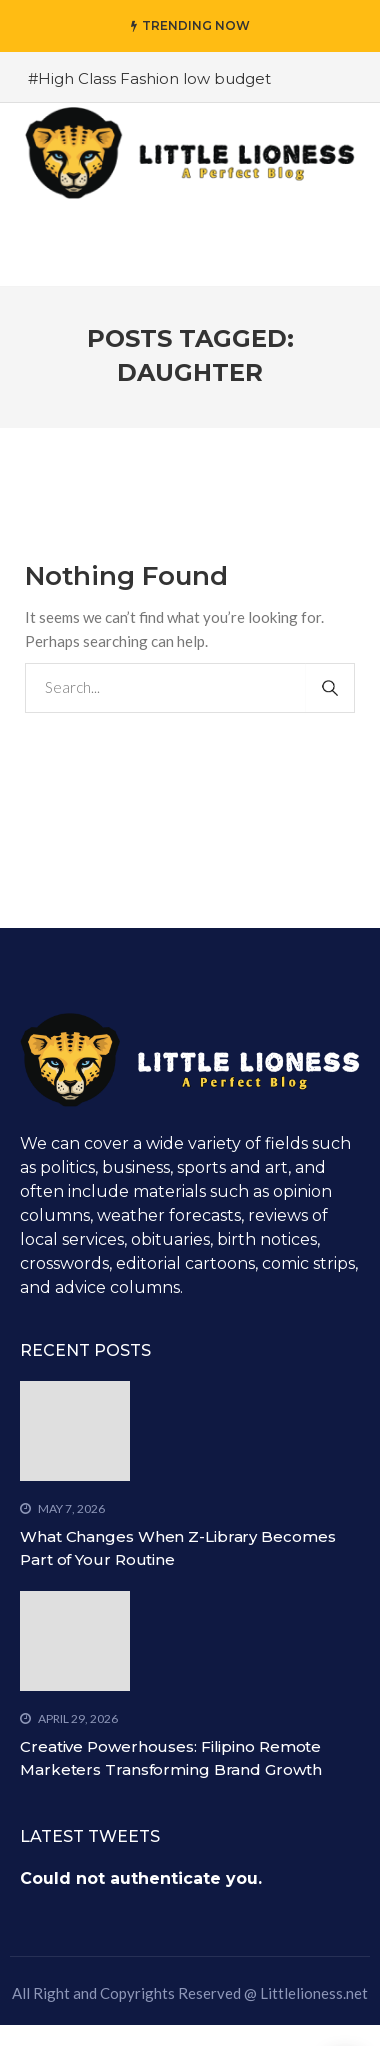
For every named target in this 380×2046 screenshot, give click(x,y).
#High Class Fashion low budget (149, 78)
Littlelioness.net (314, 1993)
